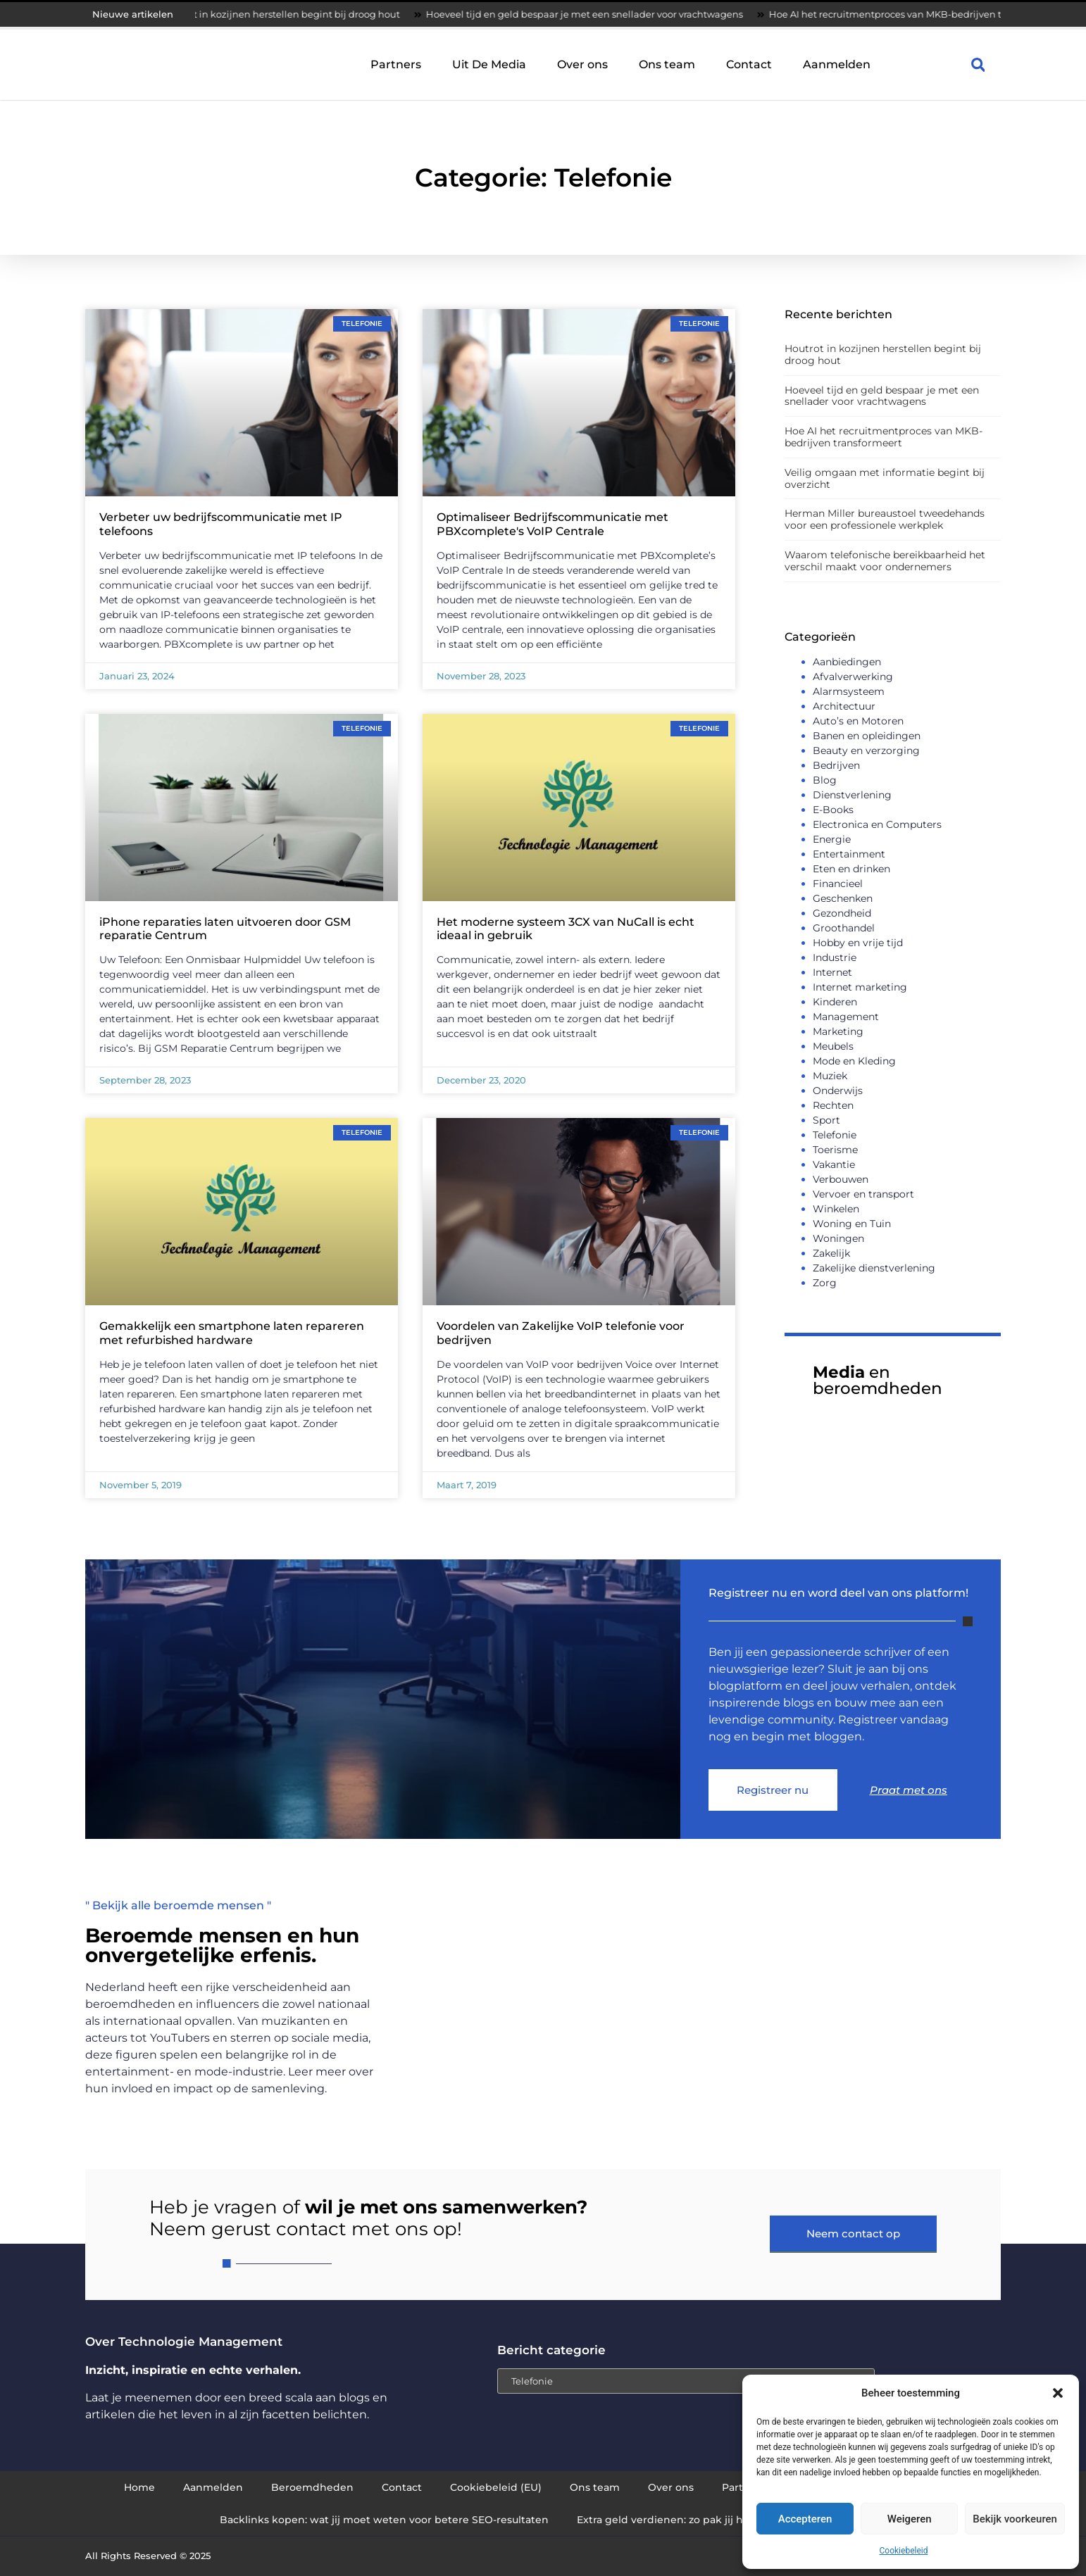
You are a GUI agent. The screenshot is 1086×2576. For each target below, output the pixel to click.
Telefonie (834, 1135)
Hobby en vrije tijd (858, 942)
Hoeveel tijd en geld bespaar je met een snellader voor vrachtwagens (594, 14)
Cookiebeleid (904, 2551)
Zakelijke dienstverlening (874, 1268)
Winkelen (836, 1208)
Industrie (834, 957)
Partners (395, 64)
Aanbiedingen (847, 661)
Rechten (833, 1105)
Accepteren (805, 2519)
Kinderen (835, 1001)
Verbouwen (840, 1179)
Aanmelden (836, 64)
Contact (749, 64)
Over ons (582, 64)
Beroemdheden (312, 2487)
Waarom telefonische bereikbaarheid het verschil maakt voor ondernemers (885, 560)
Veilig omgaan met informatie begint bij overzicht (885, 478)
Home (139, 2487)
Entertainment (849, 854)
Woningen (838, 1238)
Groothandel (844, 928)
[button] (1058, 2393)
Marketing (838, 1031)
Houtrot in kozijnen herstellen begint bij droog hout (290, 14)
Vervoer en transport (863, 1194)
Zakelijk (831, 1253)
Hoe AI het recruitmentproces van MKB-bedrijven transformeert (924, 14)
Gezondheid (842, 913)
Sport (826, 1120)
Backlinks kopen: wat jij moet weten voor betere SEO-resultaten (384, 2519)
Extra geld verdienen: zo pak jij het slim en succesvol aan (721, 2519)
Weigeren (909, 2519)
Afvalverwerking (853, 676)
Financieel (838, 883)
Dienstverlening (852, 794)
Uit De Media (489, 64)
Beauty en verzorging (866, 750)
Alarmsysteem (849, 691)
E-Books (833, 809)
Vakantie (834, 1164)
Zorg (825, 1282)
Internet (832, 972)
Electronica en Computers (877, 824)
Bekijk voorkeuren (1015, 2519)
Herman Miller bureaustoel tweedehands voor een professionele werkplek (885, 519)
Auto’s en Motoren (858, 721)
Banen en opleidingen (866, 735)
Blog (825, 780)
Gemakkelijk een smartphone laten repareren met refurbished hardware (231, 1332)
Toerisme (835, 1149)
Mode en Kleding (854, 1061)
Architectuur (844, 706)
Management (846, 1016)
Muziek (830, 1075)
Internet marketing (860, 987)
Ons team (667, 64)
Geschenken (843, 898)
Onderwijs (838, 1090)
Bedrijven (836, 765)
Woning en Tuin (852, 1223)
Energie (832, 839)
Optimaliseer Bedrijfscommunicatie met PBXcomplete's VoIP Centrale (552, 523)
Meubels (833, 1046)
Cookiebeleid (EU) (496, 2487)
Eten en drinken (851, 868)
